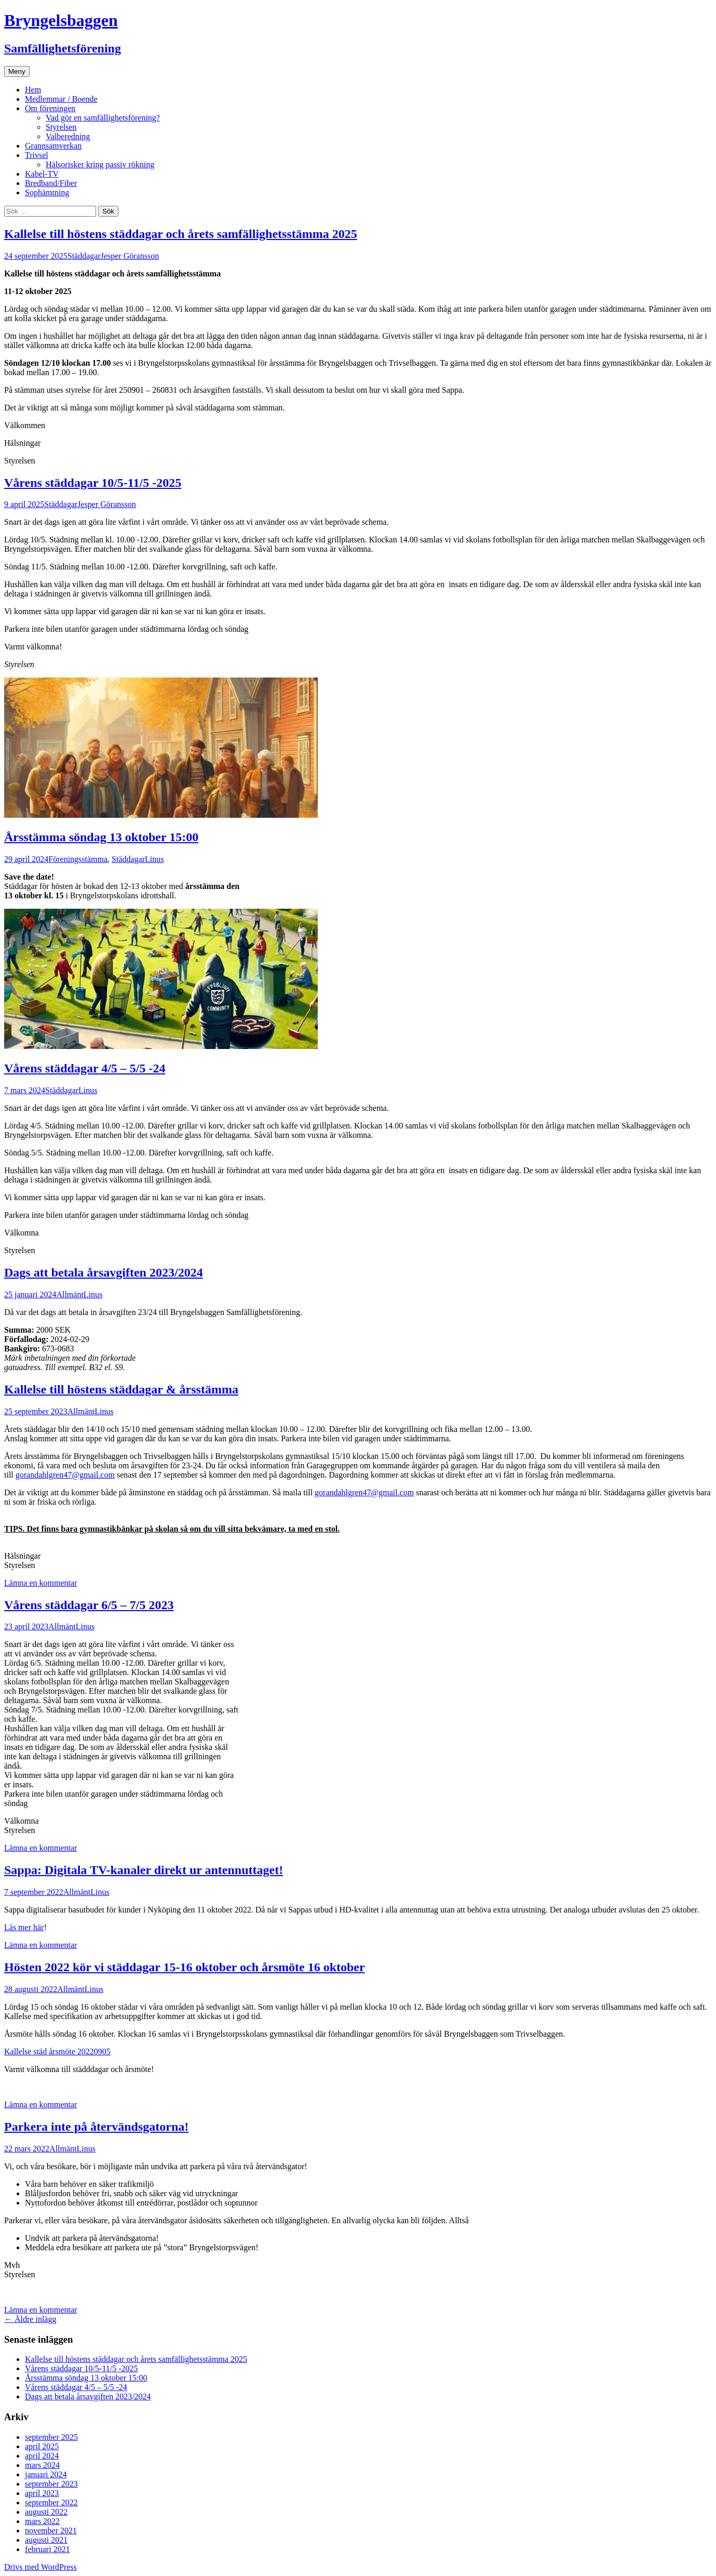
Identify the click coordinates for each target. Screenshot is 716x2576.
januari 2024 (45, 2474)
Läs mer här (24, 1927)
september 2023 (51, 2483)
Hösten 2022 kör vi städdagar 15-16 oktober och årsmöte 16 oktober (184, 1967)
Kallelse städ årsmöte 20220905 (57, 2051)
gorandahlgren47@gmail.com (65, 1474)
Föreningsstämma (77, 859)
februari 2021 (47, 2549)
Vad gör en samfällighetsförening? (103, 117)
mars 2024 (42, 2465)
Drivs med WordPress (40, 2566)
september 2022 (51, 2502)
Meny (16, 71)
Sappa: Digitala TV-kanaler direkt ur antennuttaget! (143, 1870)
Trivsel (36, 155)
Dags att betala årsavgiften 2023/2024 (103, 1272)
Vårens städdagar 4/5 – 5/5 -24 (84, 1068)
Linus (154, 859)
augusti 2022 (46, 2511)
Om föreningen (50, 108)
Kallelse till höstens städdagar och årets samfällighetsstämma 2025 (180, 234)
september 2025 (51, 2437)
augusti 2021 (46, 2539)
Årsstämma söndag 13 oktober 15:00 (101, 837)
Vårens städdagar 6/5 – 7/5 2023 (88, 1605)
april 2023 (42, 2493)
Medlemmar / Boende (61, 99)
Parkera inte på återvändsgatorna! (96, 2126)
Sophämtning (47, 192)
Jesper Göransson (130, 255)
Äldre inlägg (30, 2319)
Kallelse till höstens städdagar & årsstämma (121, 1389)
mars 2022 (42, 2521)
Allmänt (69, 1294)
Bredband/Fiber (51, 183)
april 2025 (42, 2446)
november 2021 (51, 2530)
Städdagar (84, 255)
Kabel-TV (42, 173)
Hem (33, 89)
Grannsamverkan (53, 145)
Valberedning (68, 136)
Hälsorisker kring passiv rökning (100, 164)
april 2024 (42, 2455)
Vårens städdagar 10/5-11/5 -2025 (92, 482)
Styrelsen (61, 127)
